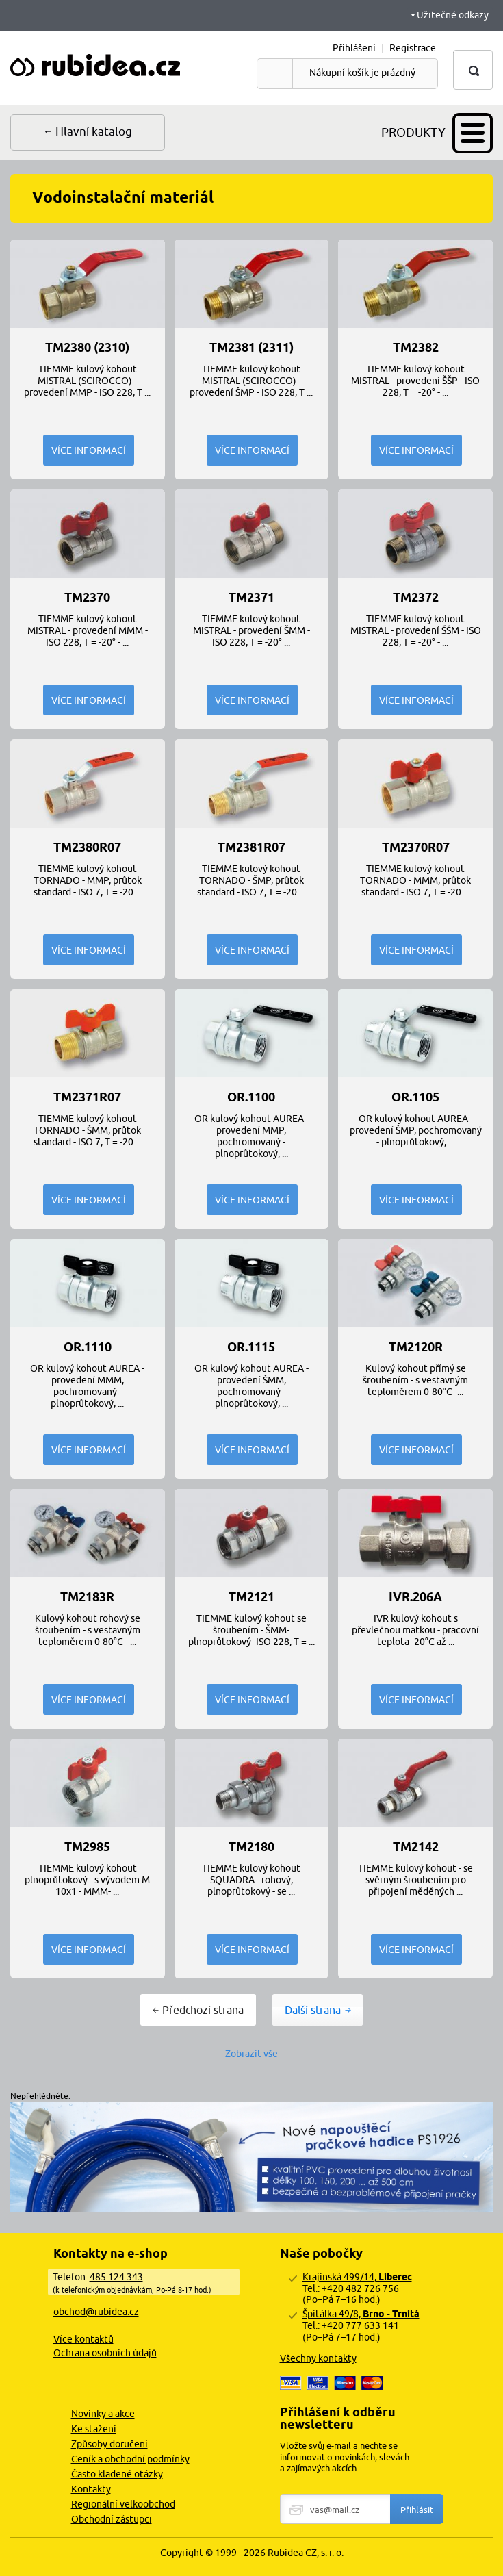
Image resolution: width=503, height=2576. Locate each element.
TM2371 (251, 597)
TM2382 (416, 347)
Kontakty (91, 2489)
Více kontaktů (83, 2339)
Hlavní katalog (93, 131)
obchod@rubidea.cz (96, 2311)
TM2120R (416, 1347)
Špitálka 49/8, (361, 2313)
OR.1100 (251, 1097)
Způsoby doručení (109, 2443)
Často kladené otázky (117, 2474)
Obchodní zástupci (111, 2519)
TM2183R (87, 1597)
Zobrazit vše (251, 2053)
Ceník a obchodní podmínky (130, 2458)
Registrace (412, 47)
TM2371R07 (87, 1097)
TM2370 (87, 597)
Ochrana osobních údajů (105, 2352)
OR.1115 (251, 1347)
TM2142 (416, 1846)
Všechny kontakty (318, 2358)
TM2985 (87, 1846)
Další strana (313, 2009)
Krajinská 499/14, (357, 2276)
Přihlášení (354, 47)
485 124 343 (116, 2276)
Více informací (88, 450)
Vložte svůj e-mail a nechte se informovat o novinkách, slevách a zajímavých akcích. (344, 2457)
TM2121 (251, 1597)
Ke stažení (93, 2428)
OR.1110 (88, 1347)
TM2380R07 (87, 847)
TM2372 (416, 597)
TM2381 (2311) (251, 347)
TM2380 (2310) (87, 347)
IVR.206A (415, 1597)
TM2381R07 (251, 847)
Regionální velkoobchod (123, 2504)
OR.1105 (415, 1097)
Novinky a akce (103, 2413)
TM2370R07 (416, 847)
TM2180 (251, 1846)
